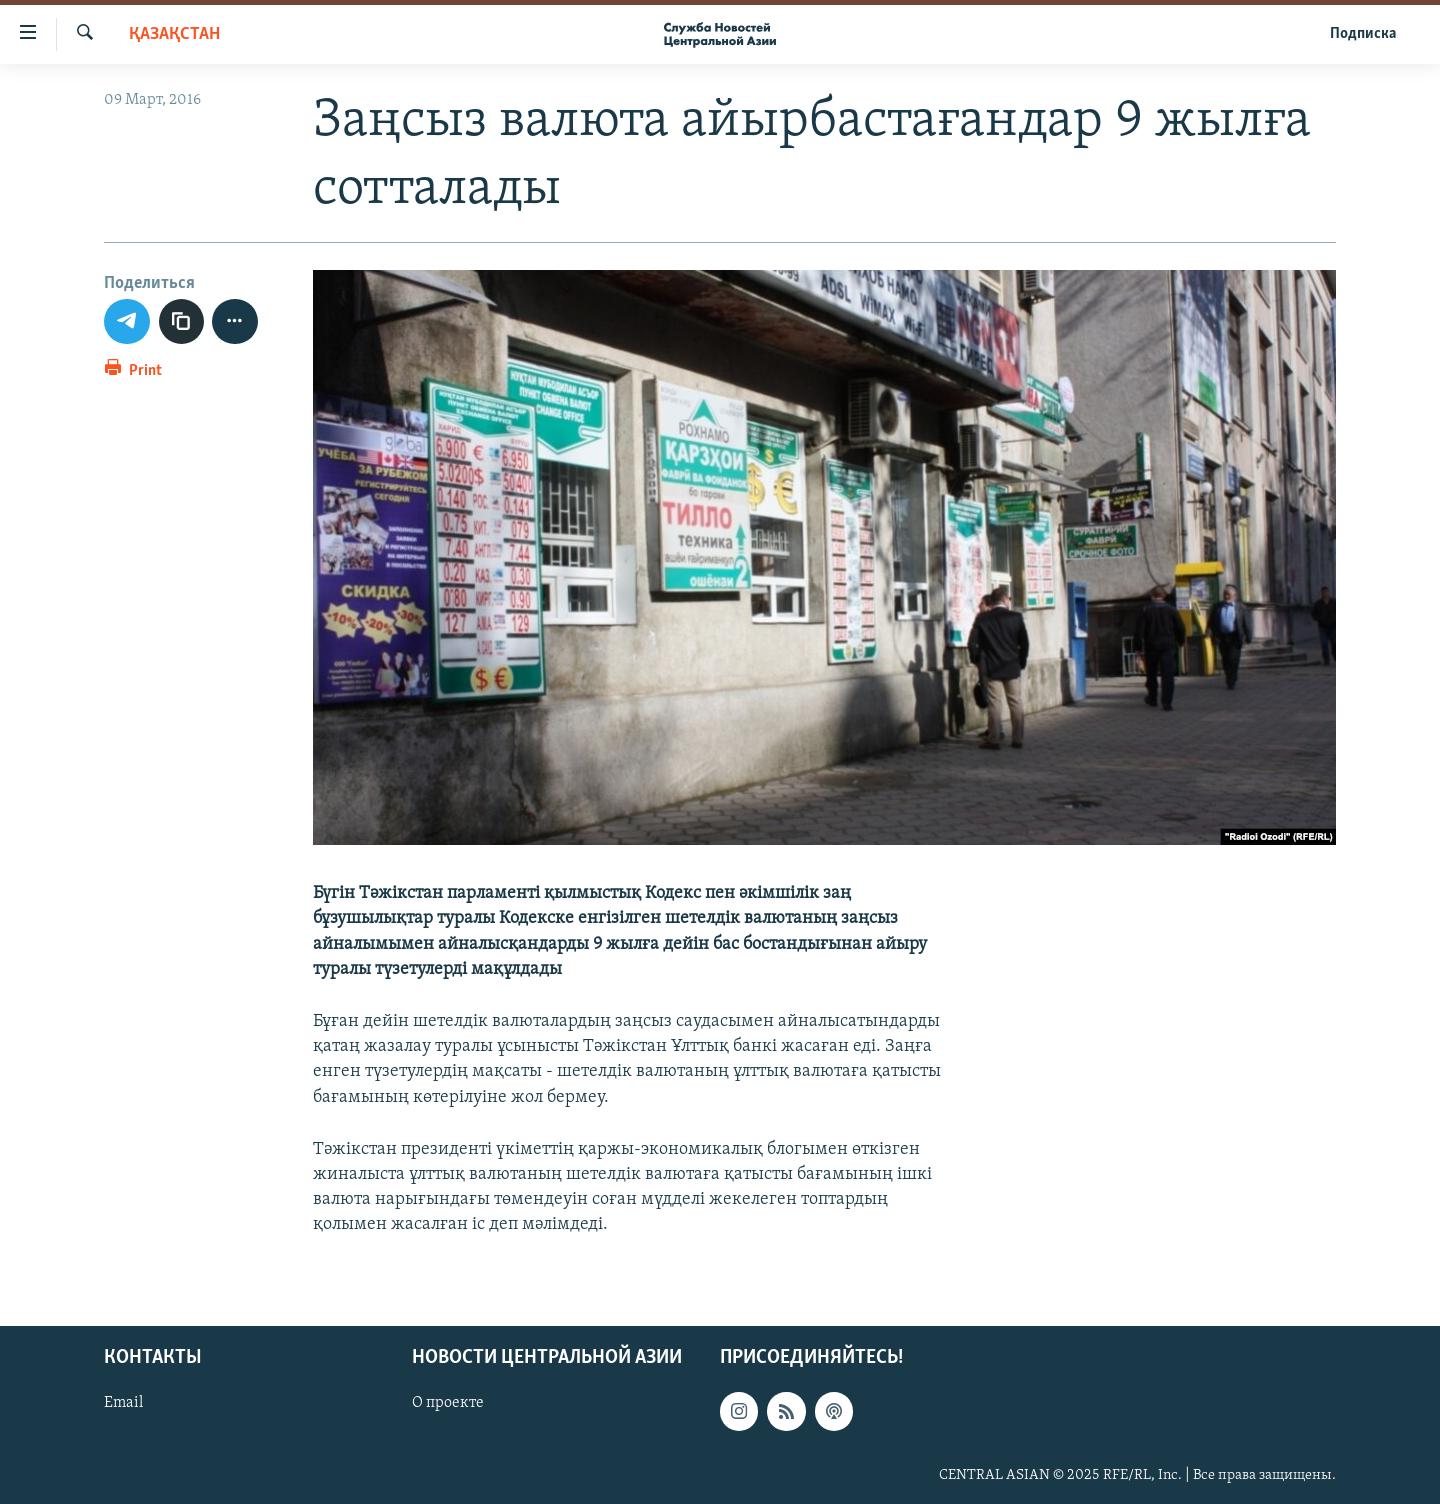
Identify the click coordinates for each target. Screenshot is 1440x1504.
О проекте (448, 1403)
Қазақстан (174, 34)
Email (123, 1403)
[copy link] (182, 322)
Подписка (1363, 34)
